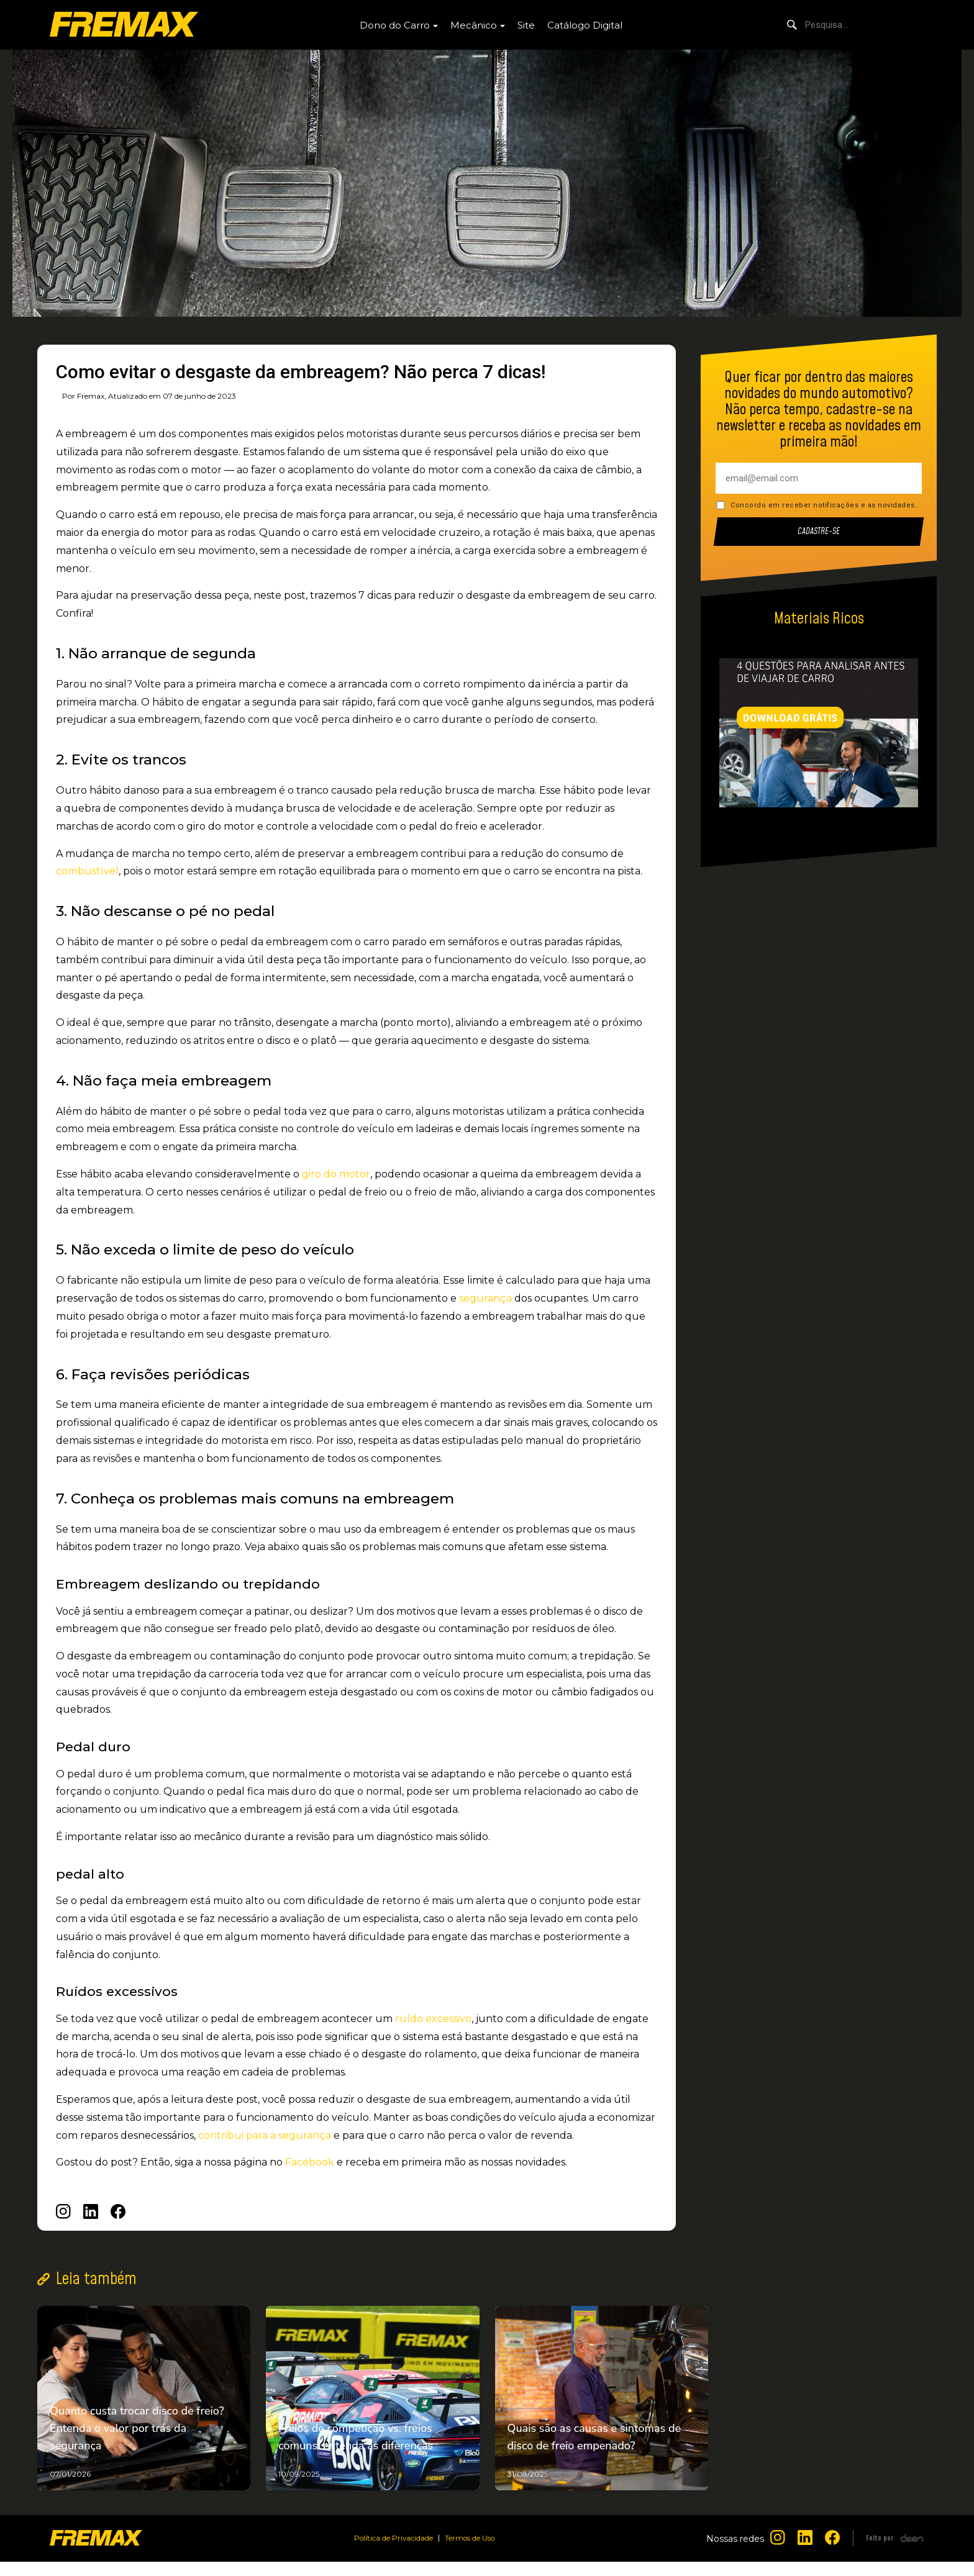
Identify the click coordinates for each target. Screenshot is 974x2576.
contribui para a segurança (264, 2135)
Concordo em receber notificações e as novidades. (823, 505)
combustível (87, 871)
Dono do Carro (395, 25)
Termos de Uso (477, 2552)
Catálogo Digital (584, 25)
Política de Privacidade (388, 2552)
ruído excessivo (433, 2019)
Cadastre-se (819, 531)
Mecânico (473, 25)
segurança (485, 1298)
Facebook (309, 2162)
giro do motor (334, 1174)
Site (526, 25)
